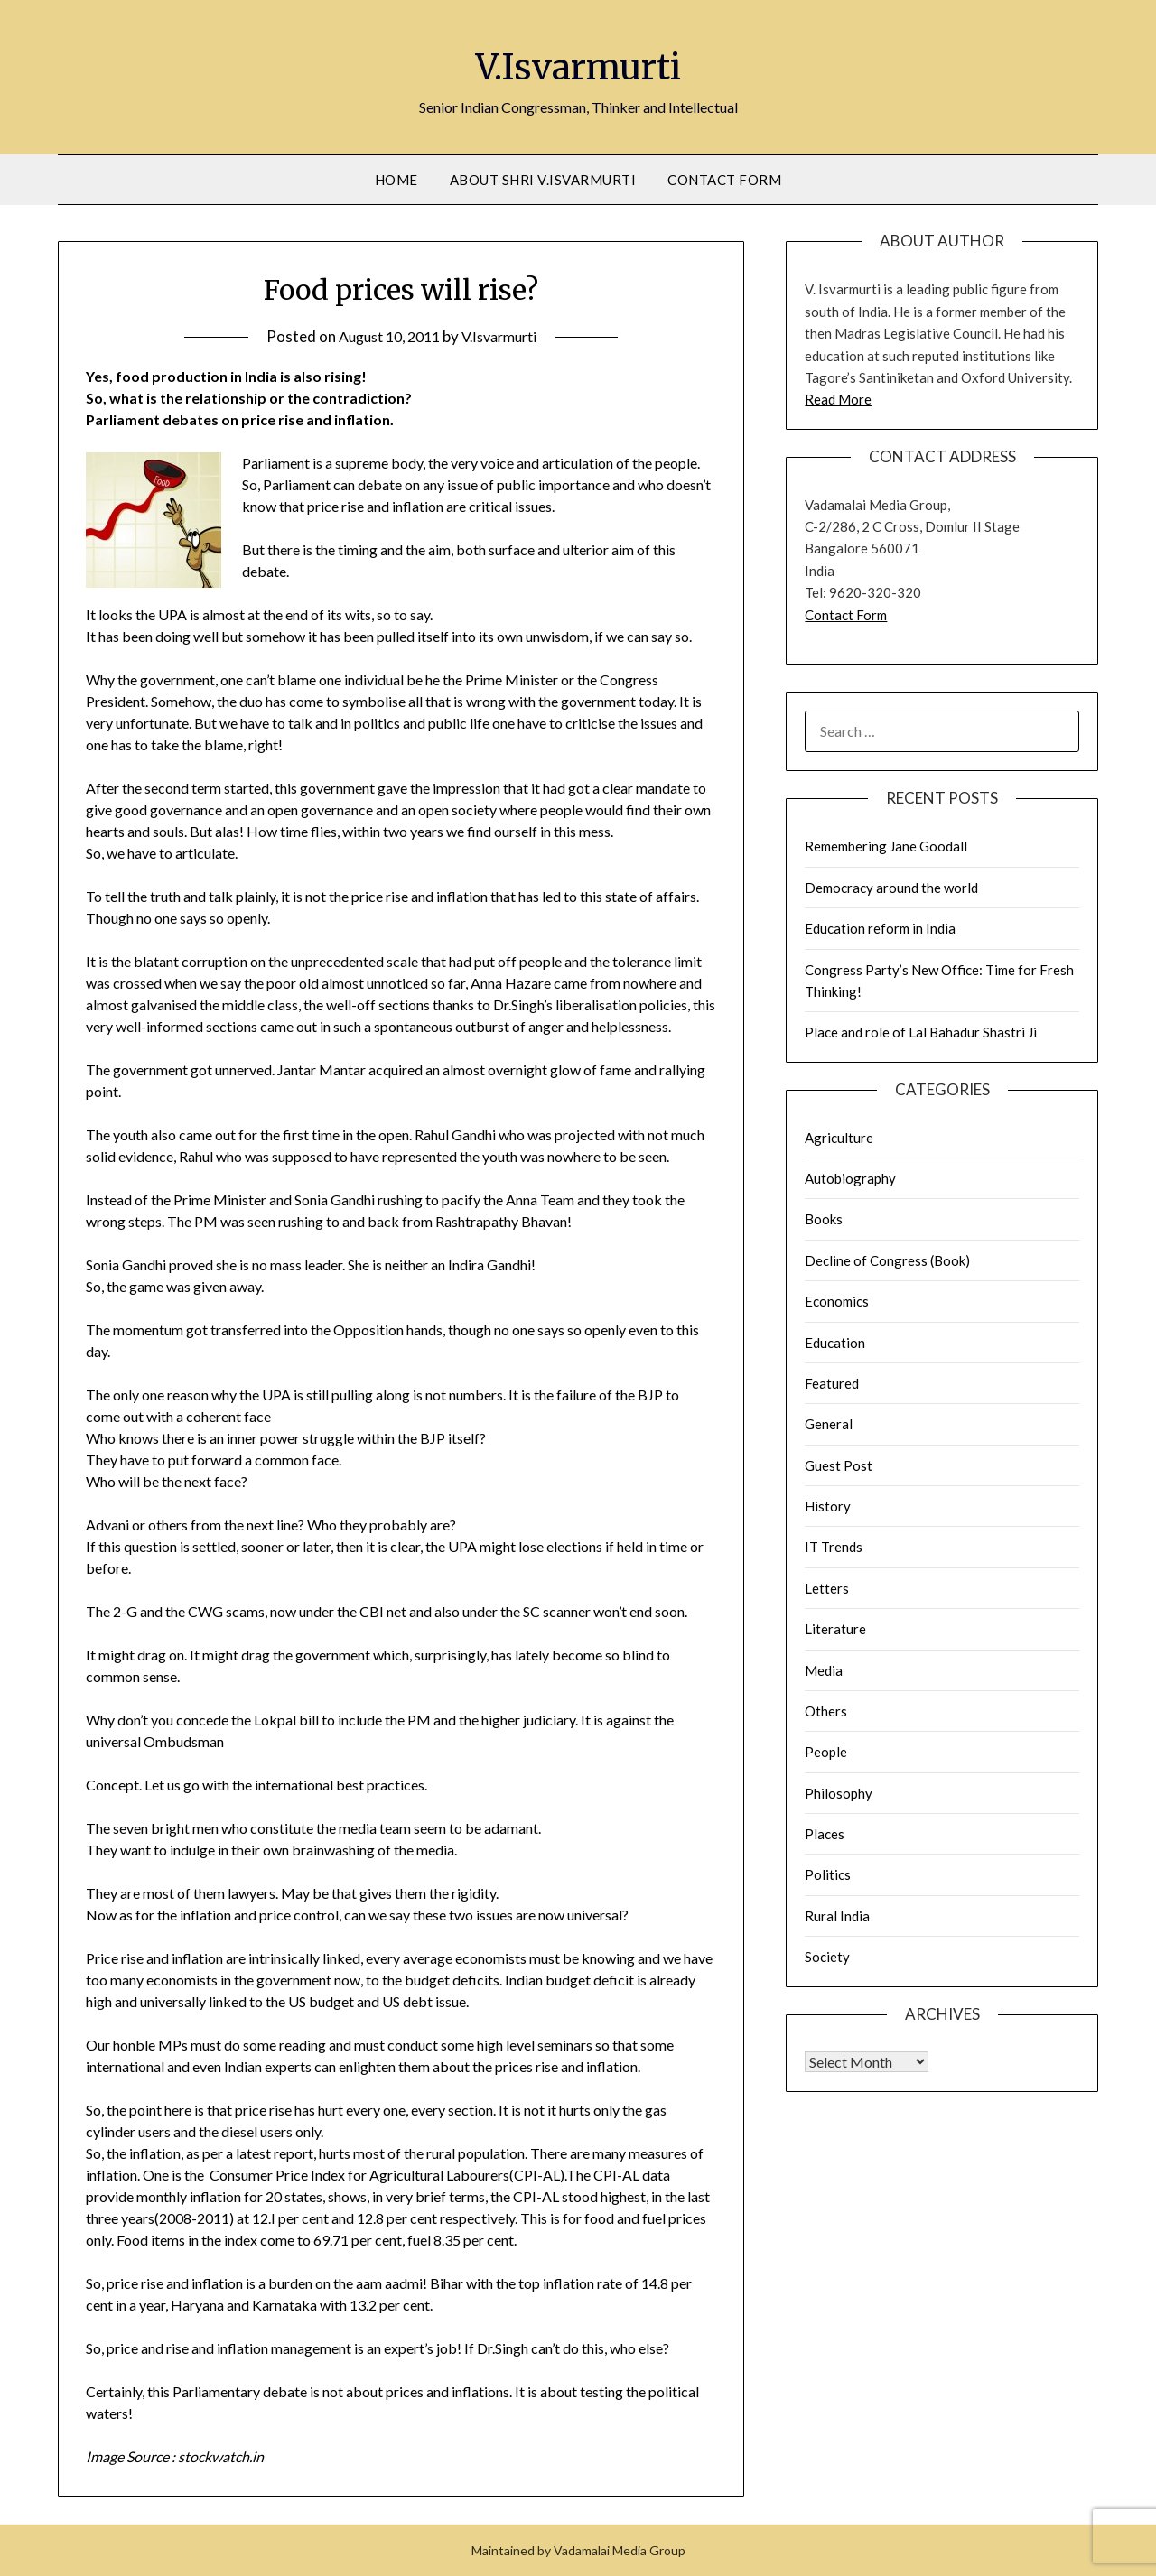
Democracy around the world (891, 887)
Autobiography (850, 1178)
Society (827, 1956)
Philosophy (838, 1793)
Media (824, 1670)
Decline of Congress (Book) (887, 1260)
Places (824, 1834)
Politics (828, 1874)
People (826, 1752)
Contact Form (724, 180)
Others (826, 1711)
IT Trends (833, 1547)
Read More (838, 399)
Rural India (837, 1916)
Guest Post (838, 1465)
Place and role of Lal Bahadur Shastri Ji (921, 1032)
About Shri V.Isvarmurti (543, 180)
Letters (827, 1588)
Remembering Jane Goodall (886, 846)
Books (824, 1219)
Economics (837, 1301)
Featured (832, 1383)
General (829, 1424)
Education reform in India (880, 928)
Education (835, 1342)
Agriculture (839, 1138)
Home (396, 180)
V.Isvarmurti (578, 64)
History (828, 1506)
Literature (835, 1629)
